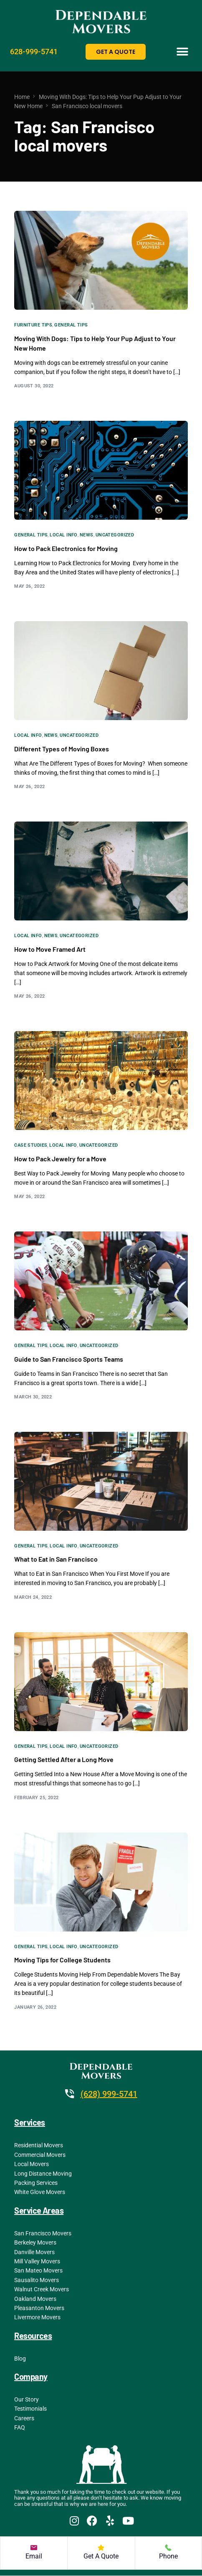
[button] (182, 51)
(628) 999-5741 (109, 2094)
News (86, 535)
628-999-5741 (34, 51)
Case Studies (30, 1145)
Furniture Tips (33, 325)
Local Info (63, 535)
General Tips (71, 325)
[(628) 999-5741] (69, 2093)
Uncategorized (115, 535)
